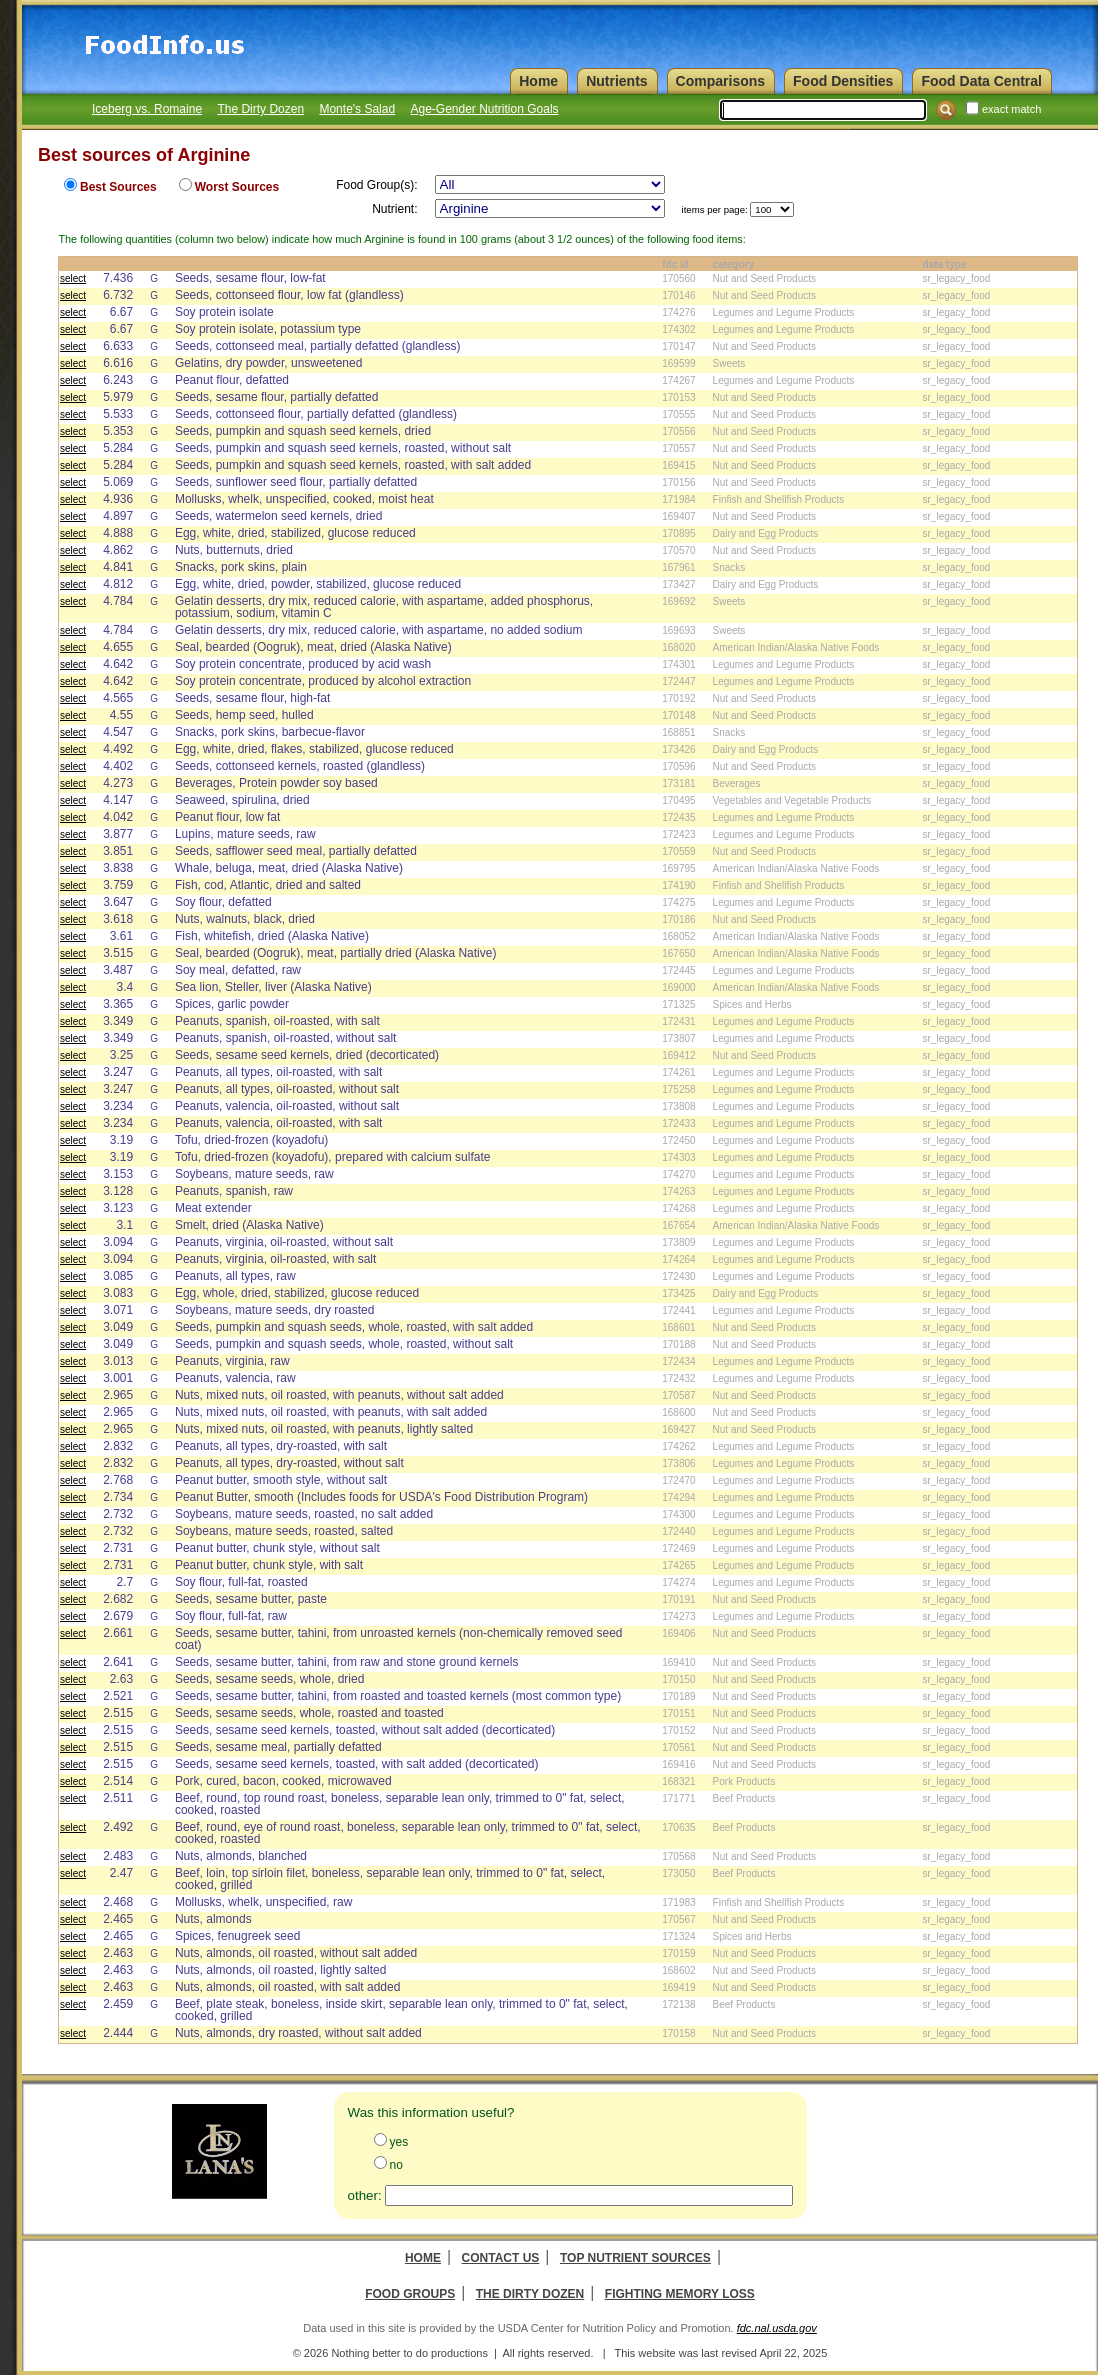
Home (423, 2258)
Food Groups (410, 2294)
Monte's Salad (357, 109)
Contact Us (501, 2258)
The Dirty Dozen (260, 109)
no (396, 2165)
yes (399, 2142)
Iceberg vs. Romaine (147, 109)
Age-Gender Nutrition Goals (484, 109)
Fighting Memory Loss (680, 2294)
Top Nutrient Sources (635, 2258)
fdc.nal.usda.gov (777, 2328)
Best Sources (118, 187)
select (73, 278)
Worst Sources (237, 187)
